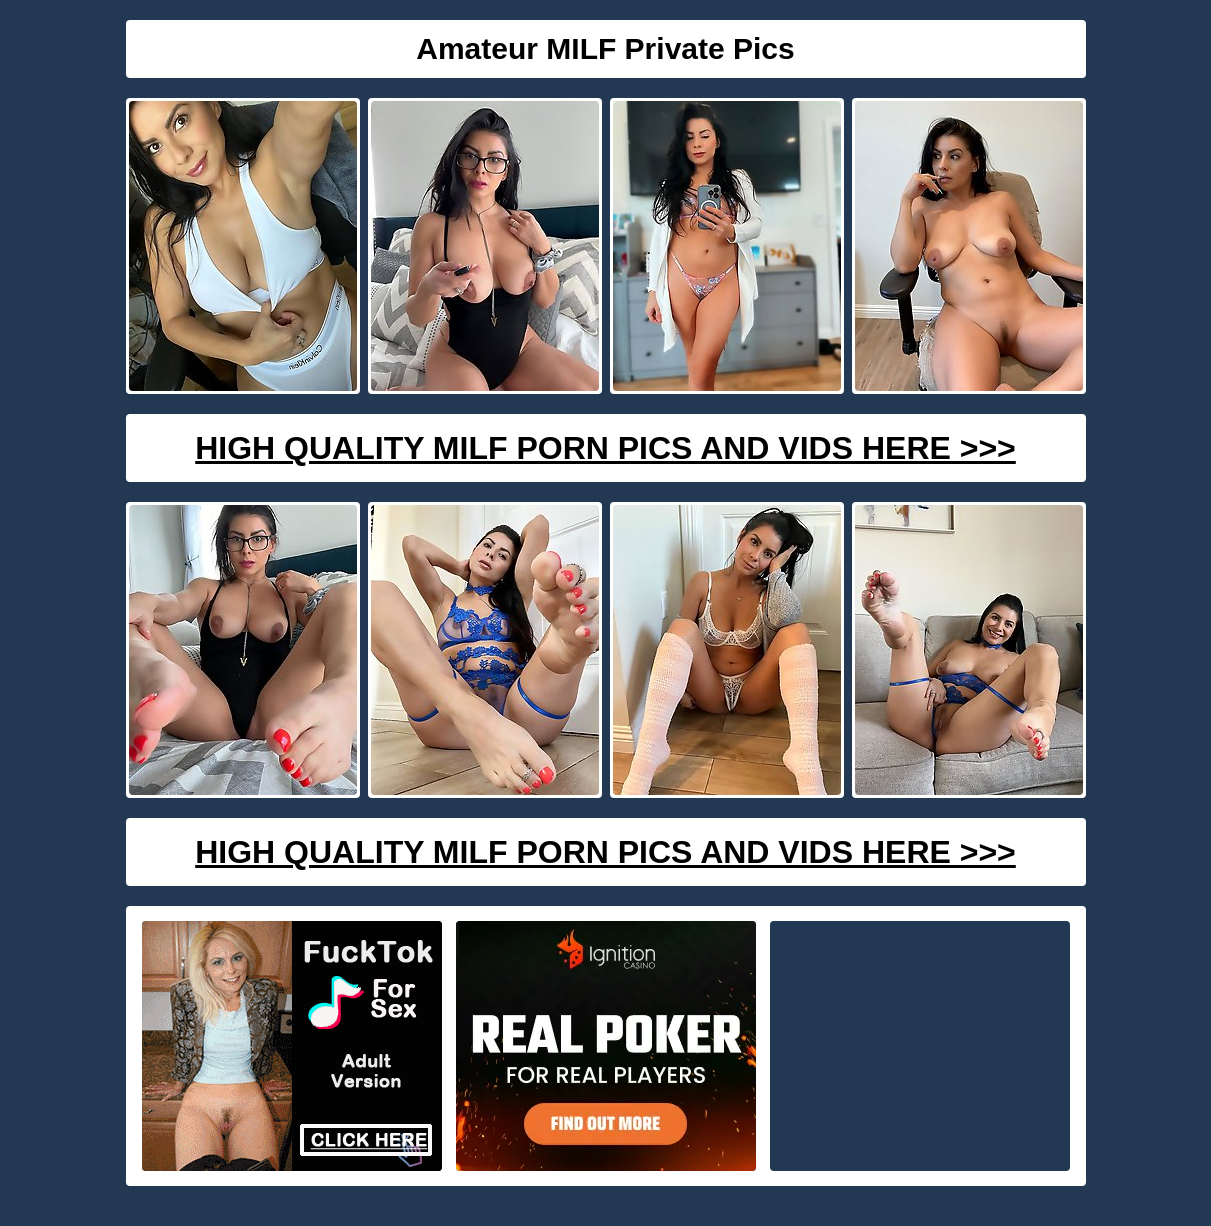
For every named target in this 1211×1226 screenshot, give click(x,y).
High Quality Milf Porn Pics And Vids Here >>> (605, 448)
